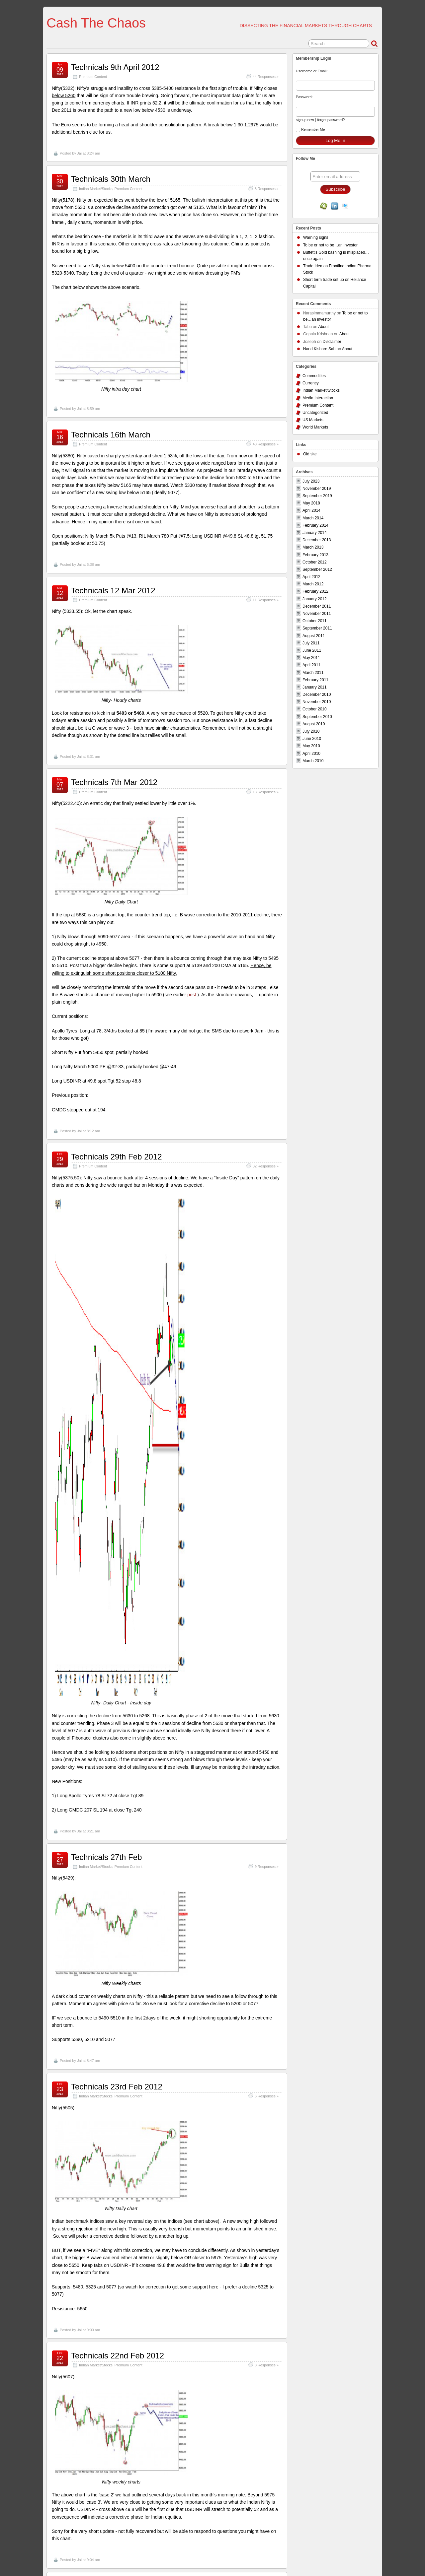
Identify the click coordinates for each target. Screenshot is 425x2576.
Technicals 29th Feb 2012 (116, 1156)
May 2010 (311, 746)
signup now (305, 120)
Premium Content (93, 77)
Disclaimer (332, 341)
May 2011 (311, 657)
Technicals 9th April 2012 (115, 67)
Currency (310, 383)
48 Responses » (266, 444)
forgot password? (331, 120)
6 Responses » (267, 2096)
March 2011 (312, 672)
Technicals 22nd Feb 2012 (117, 2355)
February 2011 (315, 680)
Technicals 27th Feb (106, 1857)
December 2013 (316, 540)
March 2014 (312, 518)
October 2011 (314, 621)
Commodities (314, 375)
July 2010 (310, 731)
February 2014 (315, 525)
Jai (79, 153)
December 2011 (316, 606)
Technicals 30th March (110, 178)
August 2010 (313, 724)
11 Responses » (266, 600)
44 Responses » (266, 77)
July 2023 (310, 481)
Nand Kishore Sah (319, 349)
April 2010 (311, 753)
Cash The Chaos (96, 23)
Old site (310, 454)
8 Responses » (267, 189)
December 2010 (316, 694)
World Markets (315, 427)
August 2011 (313, 635)
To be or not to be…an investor (330, 245)
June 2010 (311, 738)
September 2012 (317, 569)
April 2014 (311, 510)
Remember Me (310, 129)
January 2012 (314, 599)
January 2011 (314, 687)
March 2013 (312, 547)
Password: (304, 97)
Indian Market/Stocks (96, 189)
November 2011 (316, 613)
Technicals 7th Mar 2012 (114, 782)
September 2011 (317, 628)
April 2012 (311, 576)
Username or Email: (311, 71)
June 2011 (311, 650)
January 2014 (314, 532)
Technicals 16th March (110, 434)
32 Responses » (266, 1166)
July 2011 (310, 643)
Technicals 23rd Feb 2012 (116, 2086)
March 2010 (312, 761)
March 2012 (312, 584)
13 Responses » (266, 792)
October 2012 (314, 562)
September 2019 (317, 496)
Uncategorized (315, 412)
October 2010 (314, 709)
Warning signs (315, 237)
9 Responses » (267, 1867)
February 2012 (315, 591)
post (191, 994)
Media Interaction (317, 398)
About (323, 326)
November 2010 (316, 701)
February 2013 (315, 555)
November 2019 (316, 488)
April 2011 (311, 665)
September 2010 (317, 716)
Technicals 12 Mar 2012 (113, 590)
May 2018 (311, 503)
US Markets (312, 420)
